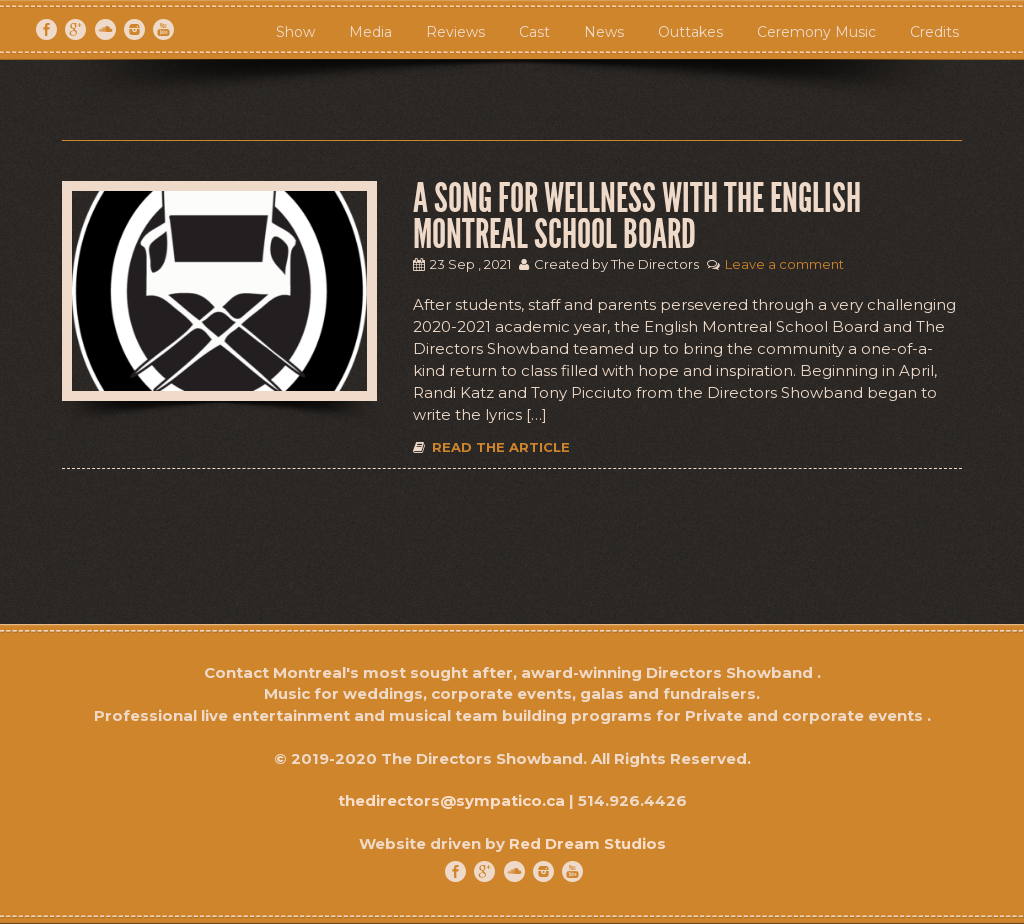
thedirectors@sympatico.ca (451, 800)
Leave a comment (784, 264)
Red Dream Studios (587, 843)
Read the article (491, 447)
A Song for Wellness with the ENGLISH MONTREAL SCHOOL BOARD (637, 217)
